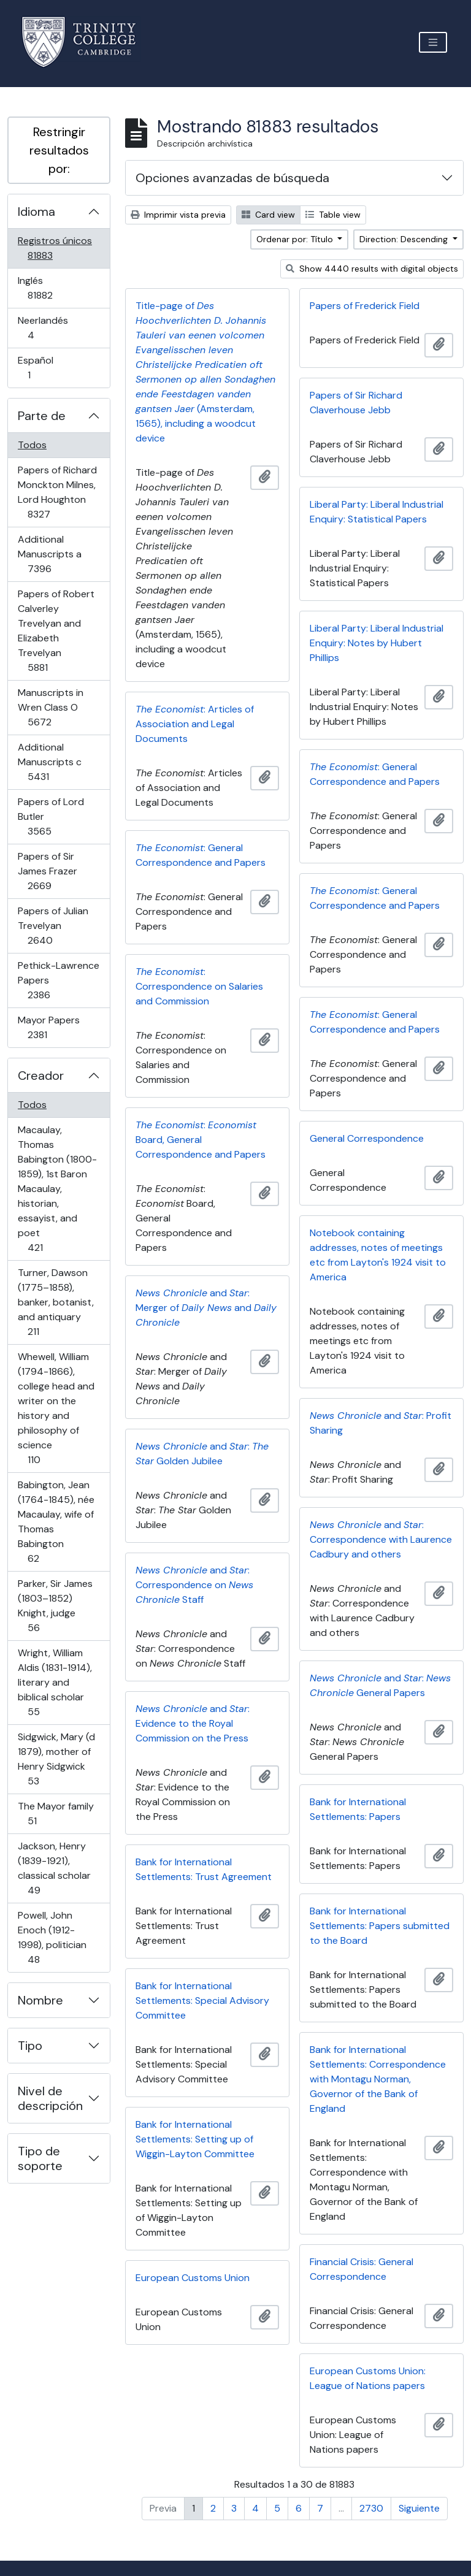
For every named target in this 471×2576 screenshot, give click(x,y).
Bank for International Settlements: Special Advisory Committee (202, 2000)
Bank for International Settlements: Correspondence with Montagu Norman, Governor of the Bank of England (378, 2079)
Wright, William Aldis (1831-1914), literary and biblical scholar (54, 1682)
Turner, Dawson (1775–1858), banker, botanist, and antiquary (55, 1302)
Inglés (57, 288)
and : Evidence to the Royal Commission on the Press (193, 1723)
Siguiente (419, 2508)
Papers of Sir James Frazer (56, 871)
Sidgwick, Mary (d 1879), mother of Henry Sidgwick (56, 1759)
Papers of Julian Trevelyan (57, 925)
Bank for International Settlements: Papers (358, 1809)
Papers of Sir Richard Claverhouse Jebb (356, 402)
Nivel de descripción (50, 2098)
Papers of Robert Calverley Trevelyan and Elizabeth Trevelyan (55, 630)
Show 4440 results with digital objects (372, 268)
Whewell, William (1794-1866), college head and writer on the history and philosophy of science (55, 1408)
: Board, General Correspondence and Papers (201, 1139)
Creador (41, 1076)
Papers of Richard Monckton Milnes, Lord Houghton (57, 492)
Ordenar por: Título (295, 239)
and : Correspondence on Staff (194, 1585)
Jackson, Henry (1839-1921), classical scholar (54, 1868)
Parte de (42, 416)
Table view (333, 214)
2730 (371, 2508)
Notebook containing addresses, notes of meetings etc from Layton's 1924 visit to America (378, 1254)
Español (46, 368)
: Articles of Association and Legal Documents (195, 724)
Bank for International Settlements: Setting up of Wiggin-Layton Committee (195, 2139)
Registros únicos (57, 248)
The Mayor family (55, 1813)
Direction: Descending (404, 239)
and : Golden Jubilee (202, 1453)
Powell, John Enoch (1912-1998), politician (51, 1937)
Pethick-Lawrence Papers (58, 980)
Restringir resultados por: (59, 150)
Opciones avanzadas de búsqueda (232, 178)
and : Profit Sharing (380, 1423)
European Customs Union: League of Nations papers (368, 2378)
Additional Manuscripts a (56, 554)
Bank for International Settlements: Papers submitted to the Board (380, 1926)
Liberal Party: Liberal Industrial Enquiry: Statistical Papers (376, 512)
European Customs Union (193, 2277)
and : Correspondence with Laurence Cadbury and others (381, 1539)
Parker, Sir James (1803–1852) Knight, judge (55, 1605)
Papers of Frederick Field (364, 305)
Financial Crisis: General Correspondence (361, 2269)
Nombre (40, 2000)
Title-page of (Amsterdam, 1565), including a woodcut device (205, 372)
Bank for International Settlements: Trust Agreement (204, 1869)
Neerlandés (48, 328)
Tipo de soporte (40, 2158)
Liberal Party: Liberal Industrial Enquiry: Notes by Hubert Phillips (376, 643)
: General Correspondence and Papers (375, 774)
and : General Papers (380, 1685)
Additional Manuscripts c (55, 762)
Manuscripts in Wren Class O (56, 707)
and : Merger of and (206, 1307)
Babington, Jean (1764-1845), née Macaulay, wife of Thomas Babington (55, 1521)
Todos (32, 444)
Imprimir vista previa (178, 214)
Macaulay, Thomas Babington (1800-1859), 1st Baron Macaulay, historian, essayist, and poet (57, 1188)
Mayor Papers (54, 1027)
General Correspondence (367, 1138)
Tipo (30, 2046)
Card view (268, 214)
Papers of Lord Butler (56, 816)
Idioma (36, 212)
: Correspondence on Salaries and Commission (199, 986)
